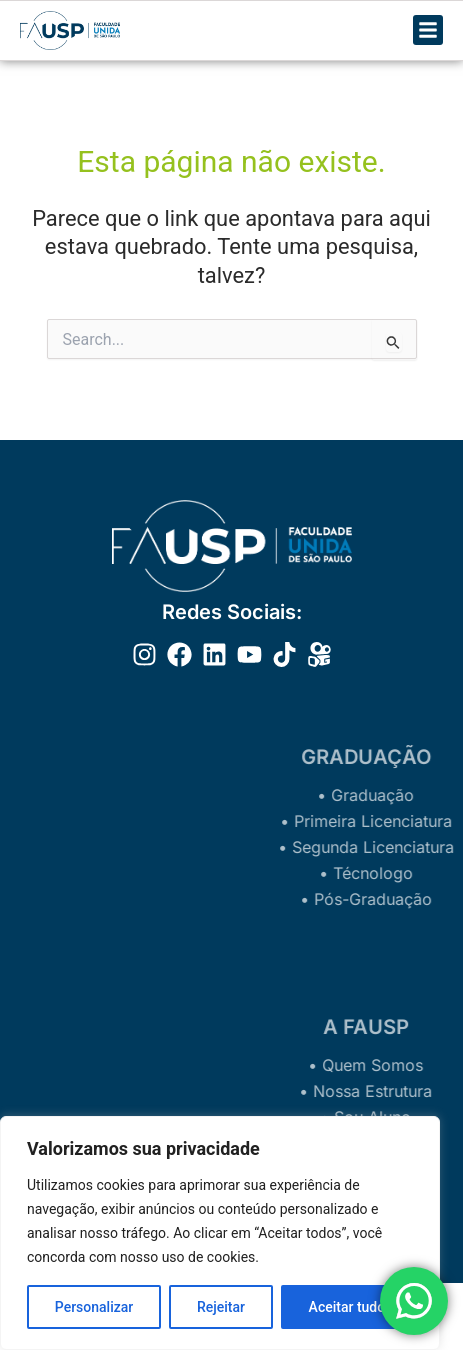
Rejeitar (221, 1307)
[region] (220, 1233)
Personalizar (94, 1307)
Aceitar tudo (347, 1307)
